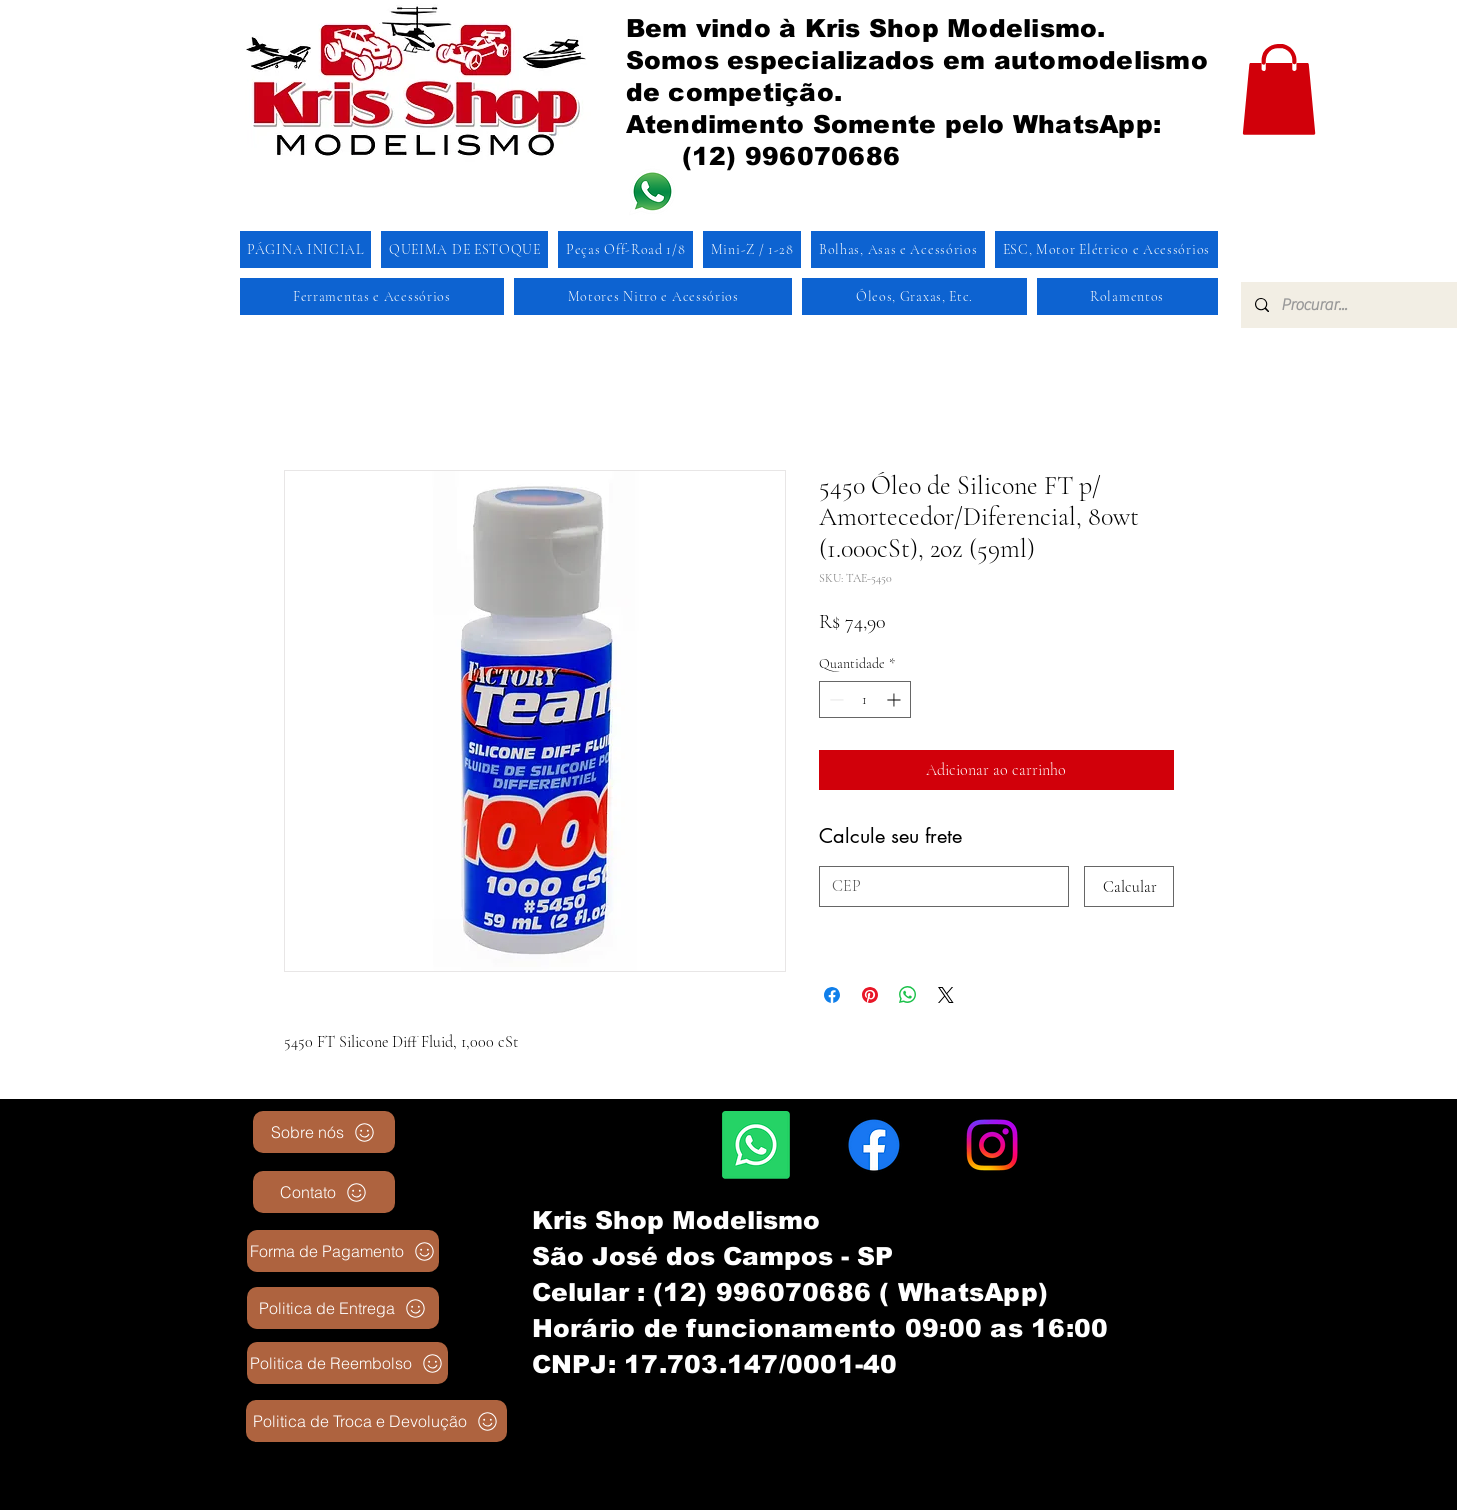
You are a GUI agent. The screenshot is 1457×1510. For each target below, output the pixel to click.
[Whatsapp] (756, 1145)
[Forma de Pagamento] (343, 1251)
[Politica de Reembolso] (347, 1363)
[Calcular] (1129, 886)
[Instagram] (992, 1145)
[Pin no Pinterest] (870, 995)
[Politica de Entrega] (343, 1308)
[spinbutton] (865, 699)
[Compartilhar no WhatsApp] (908, 995)
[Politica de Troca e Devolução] (376, 1421)
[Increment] (895, 699)
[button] (1279, 89)
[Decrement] (834, 699)
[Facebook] (874, 1145)
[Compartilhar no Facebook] (832, 995)
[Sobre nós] (324, 1132)
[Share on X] (946, 995)
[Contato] (324, 1192)
